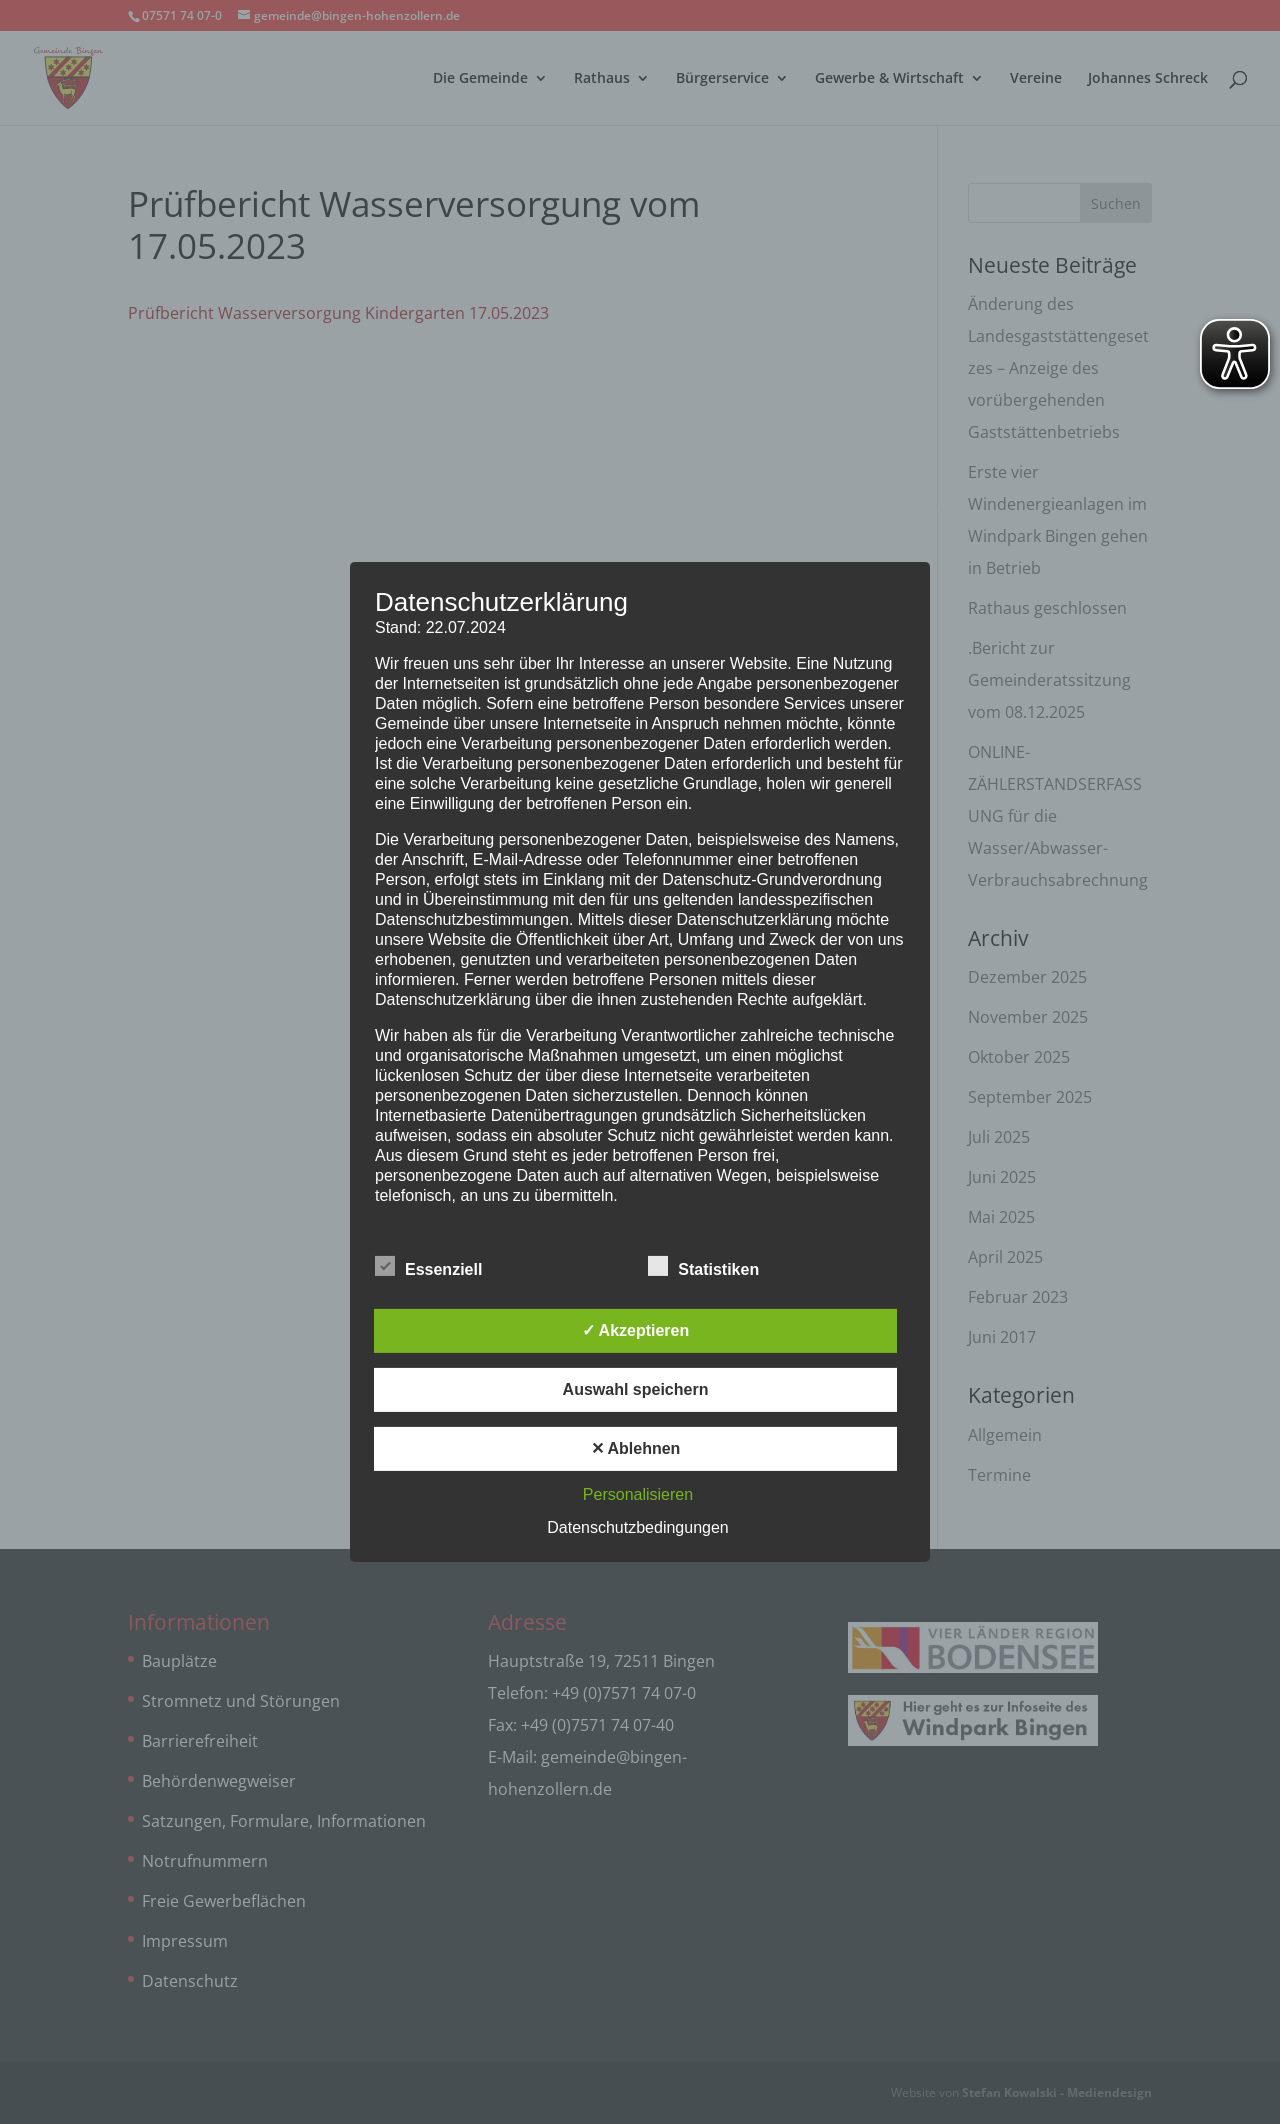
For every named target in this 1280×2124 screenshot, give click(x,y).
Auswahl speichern (636, 1389)
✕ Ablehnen (636, 1448)
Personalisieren (638, 1494)
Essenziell (428, 1267)
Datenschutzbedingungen (637, 1527)
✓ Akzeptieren (636, 1330)
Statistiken (703, 1267)
